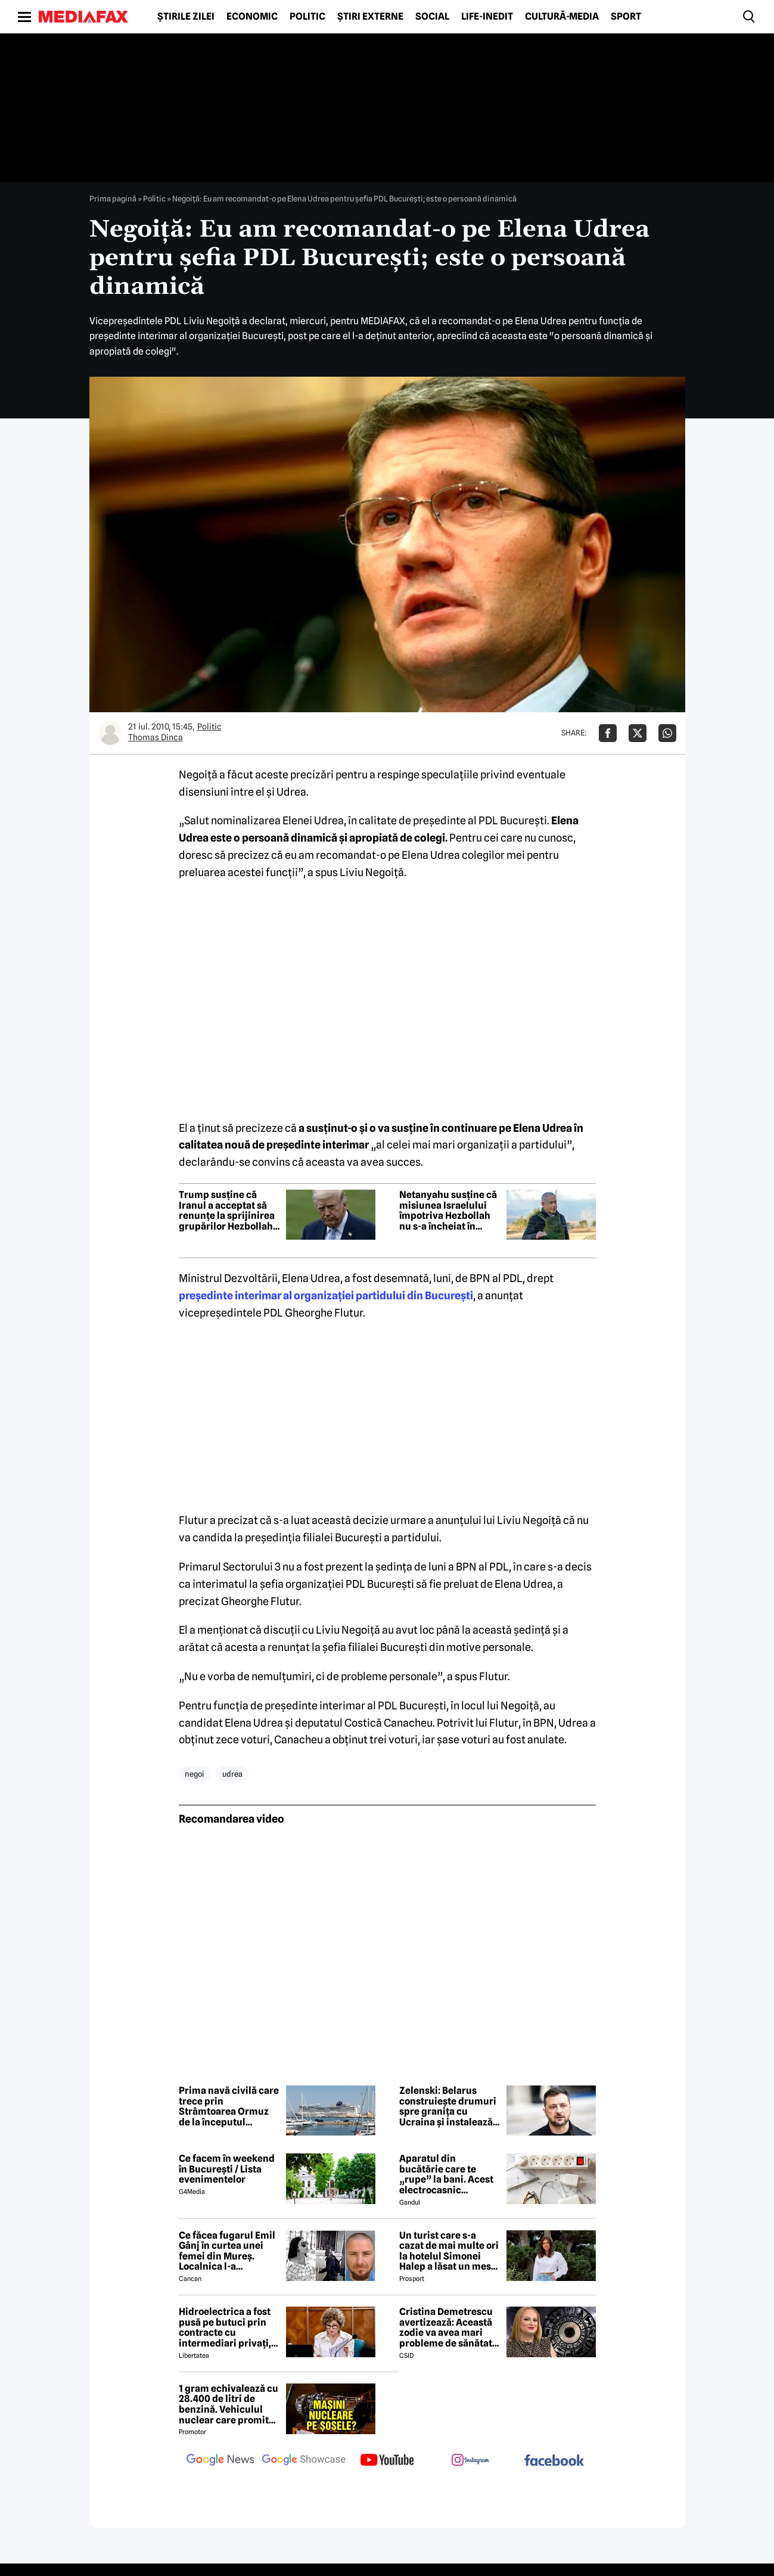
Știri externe (370, 16)
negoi (194, 1774)
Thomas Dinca (155, 737)
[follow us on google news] (220, 2461)
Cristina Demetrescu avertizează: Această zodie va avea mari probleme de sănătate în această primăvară (448, 2327)
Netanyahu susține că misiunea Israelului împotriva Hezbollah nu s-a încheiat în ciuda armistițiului (448, 1210)
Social (432, 16)
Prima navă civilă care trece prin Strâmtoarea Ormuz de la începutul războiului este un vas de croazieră (229, 2106)
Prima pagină (112, 198)
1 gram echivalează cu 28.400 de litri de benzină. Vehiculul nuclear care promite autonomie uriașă (228, 2404)
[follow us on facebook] (554, 2461)
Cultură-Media (562, 16)
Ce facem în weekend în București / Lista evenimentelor (227, 2169)
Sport (626, 16)
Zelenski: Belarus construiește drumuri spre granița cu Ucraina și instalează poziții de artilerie (447, 2106)
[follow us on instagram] (470, 2461)
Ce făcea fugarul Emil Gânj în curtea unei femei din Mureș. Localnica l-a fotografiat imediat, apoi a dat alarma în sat (227, 2251)
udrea (232, 1774)
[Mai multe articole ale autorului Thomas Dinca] (110, 733)
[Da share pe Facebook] (608, 733)
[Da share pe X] (637, 733)
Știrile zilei (186, 16)
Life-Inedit (487, 16)
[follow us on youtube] (387, 2461)
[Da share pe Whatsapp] (667, 733)
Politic (307, 16)
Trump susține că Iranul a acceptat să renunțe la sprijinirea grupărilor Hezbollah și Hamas (227, 1210)
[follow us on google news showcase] (304, 2461)
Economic (252, 16)
